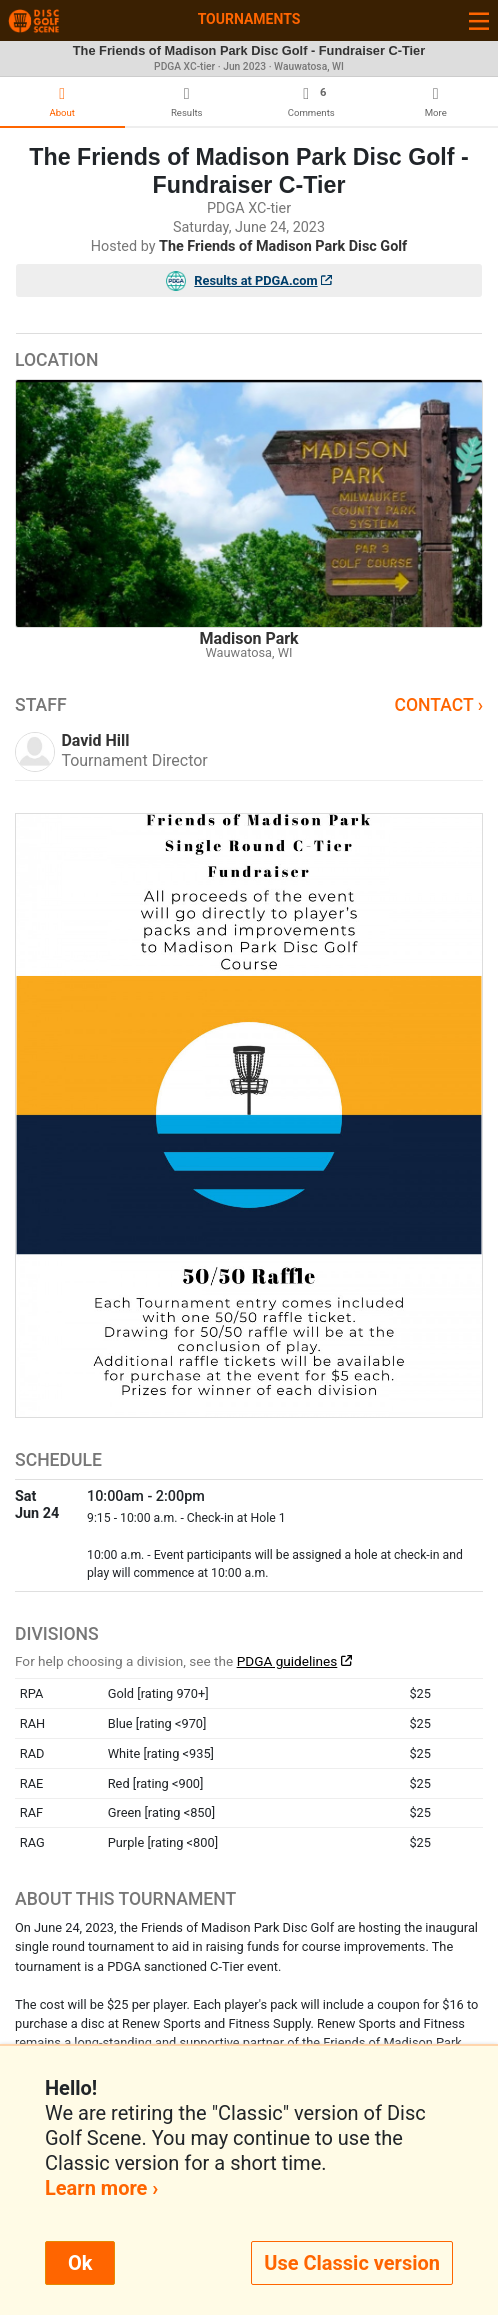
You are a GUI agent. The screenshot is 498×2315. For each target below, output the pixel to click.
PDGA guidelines (287, 1661)
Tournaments (249, 19)
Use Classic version (352, 2263)
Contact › (438, 705)
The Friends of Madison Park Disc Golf (283, 246)
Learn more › (101, 2188)
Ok (80, 2263)
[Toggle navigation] (479, 20)
